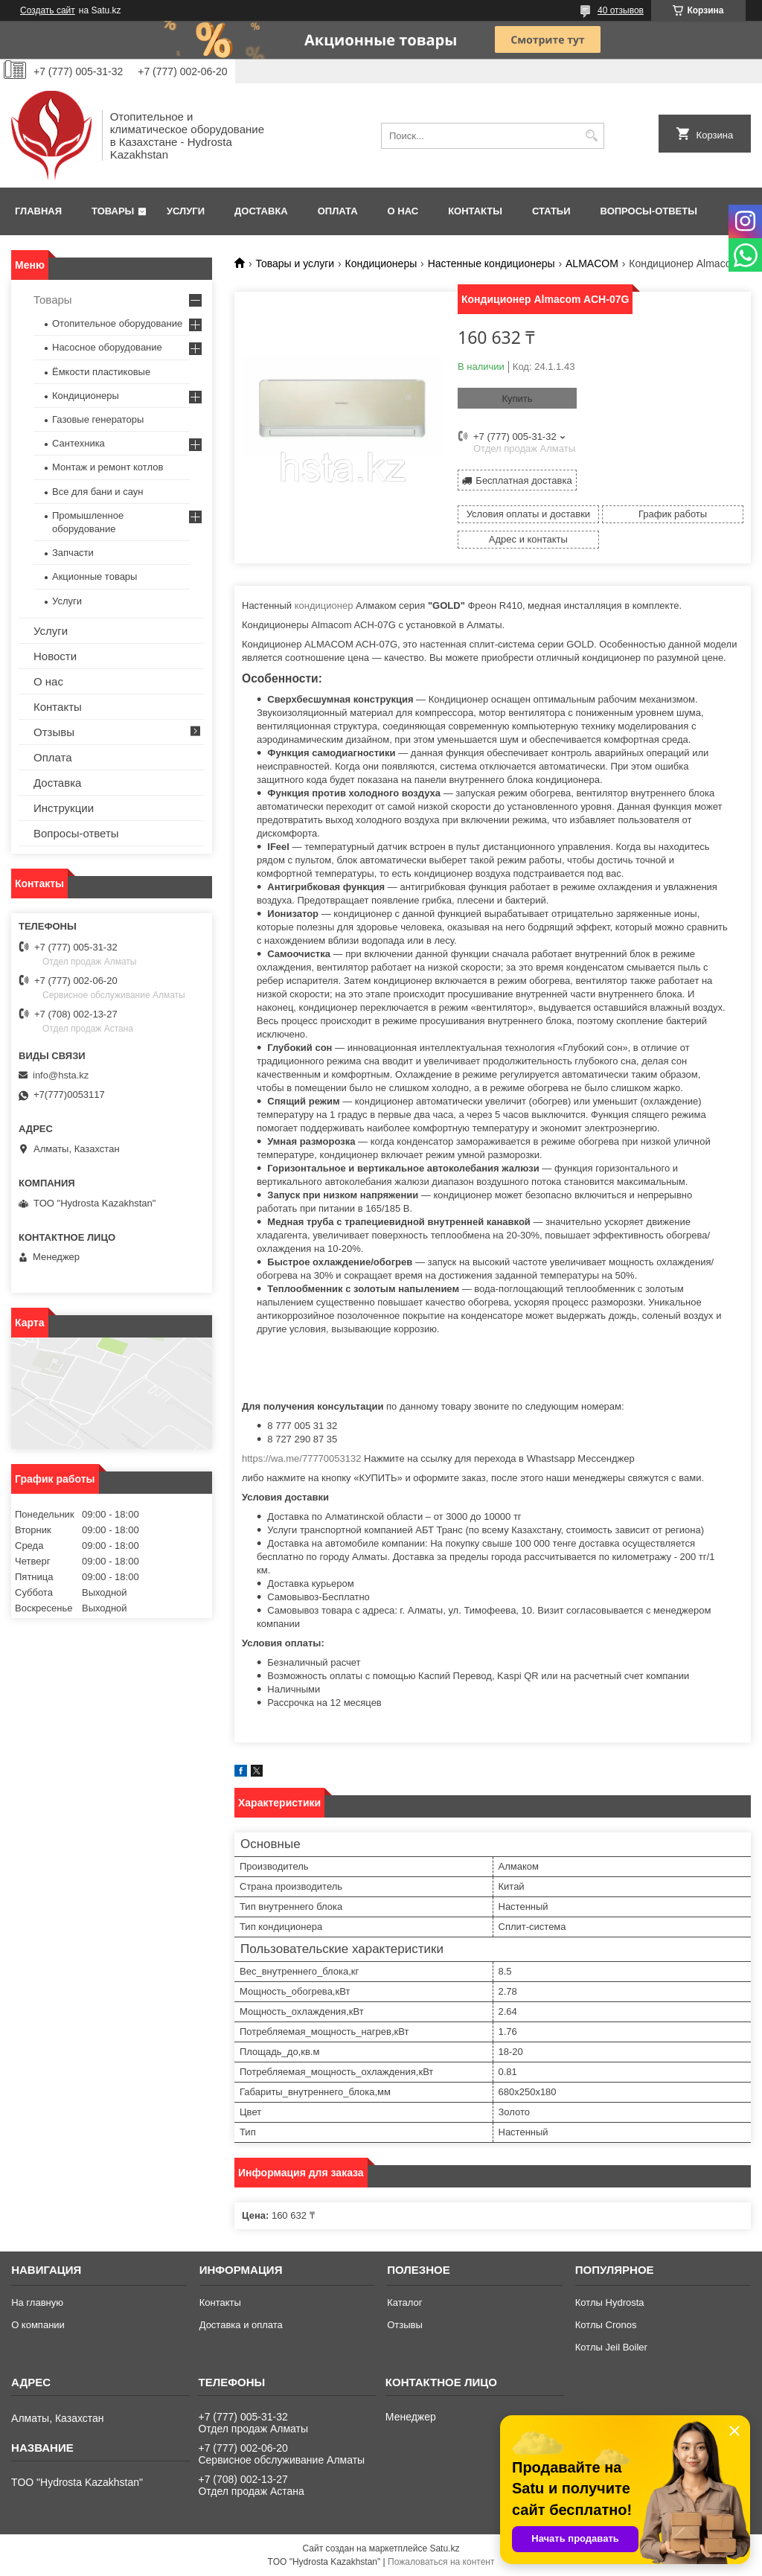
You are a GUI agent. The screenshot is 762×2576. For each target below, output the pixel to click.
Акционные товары (94, 576)
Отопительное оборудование (117, 323)
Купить (517, 398)
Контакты (475, 211)
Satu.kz (444, 2548)
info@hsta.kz (61, 1075)
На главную (37, 2302)
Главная (38, 211)
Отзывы (53, 732)
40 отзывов (621, 10)
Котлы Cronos (606, 2324)
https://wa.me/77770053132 (301, 1458)
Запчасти (73, 552)
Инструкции (63, 808)
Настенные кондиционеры (491, 263)
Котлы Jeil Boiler (611, 2347)
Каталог (404, 2302)
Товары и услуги (294, 263)
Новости (55, 656)
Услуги (186, 211)
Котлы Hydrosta (609, 2302)
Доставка (261, 211)
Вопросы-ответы (649, 211)
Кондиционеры (381, 263)
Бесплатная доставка (524, 480)
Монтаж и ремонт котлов (107, 467)
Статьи (551, 211)
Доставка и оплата (241, 2324)
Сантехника (78, 443)
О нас (403, 211)
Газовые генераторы (98, 419)
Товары (113, 211)
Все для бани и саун (97, 491)
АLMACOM (592, 263)
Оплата (338, 211)
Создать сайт (47, 10)
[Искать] (591, 136)
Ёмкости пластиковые (101, 371)
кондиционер (324, 605)
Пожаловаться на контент (441, 2562)
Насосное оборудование (107, 347)
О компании (38, 2324)
